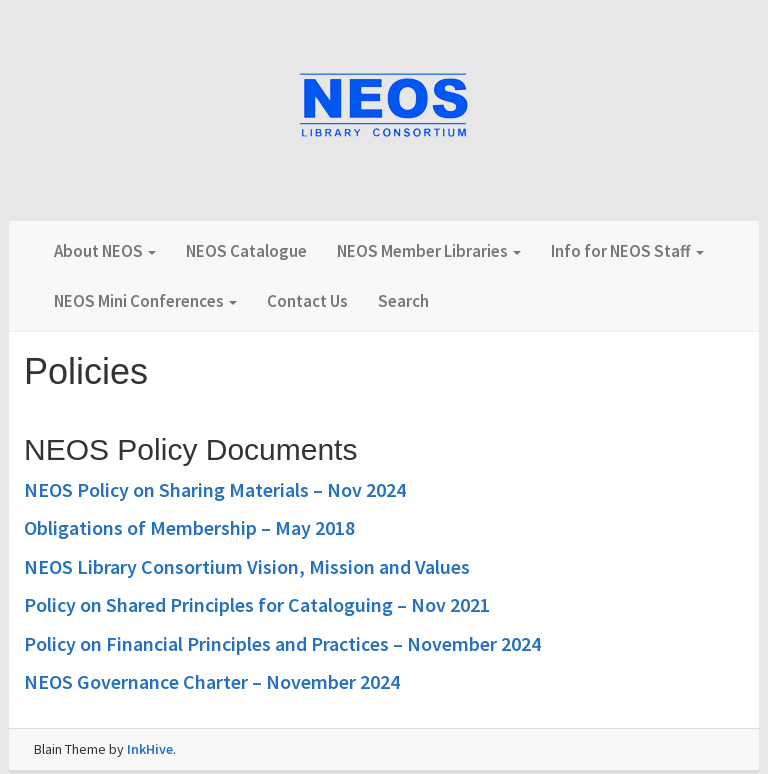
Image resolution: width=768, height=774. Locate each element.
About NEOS (105, 251)
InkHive (150, 749)
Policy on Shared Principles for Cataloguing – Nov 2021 (257, 604)
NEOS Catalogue (246, 251)
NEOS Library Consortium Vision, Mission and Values (247, 566)
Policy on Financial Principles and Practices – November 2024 (282, 643)
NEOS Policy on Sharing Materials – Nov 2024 (215, 489)
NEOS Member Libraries (429, 251)
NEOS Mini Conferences (145, 301)
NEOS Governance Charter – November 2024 (212, 681)
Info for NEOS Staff (627, 251)
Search (403, 301)
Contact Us (307, 301)
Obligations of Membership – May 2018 (189, 527)
